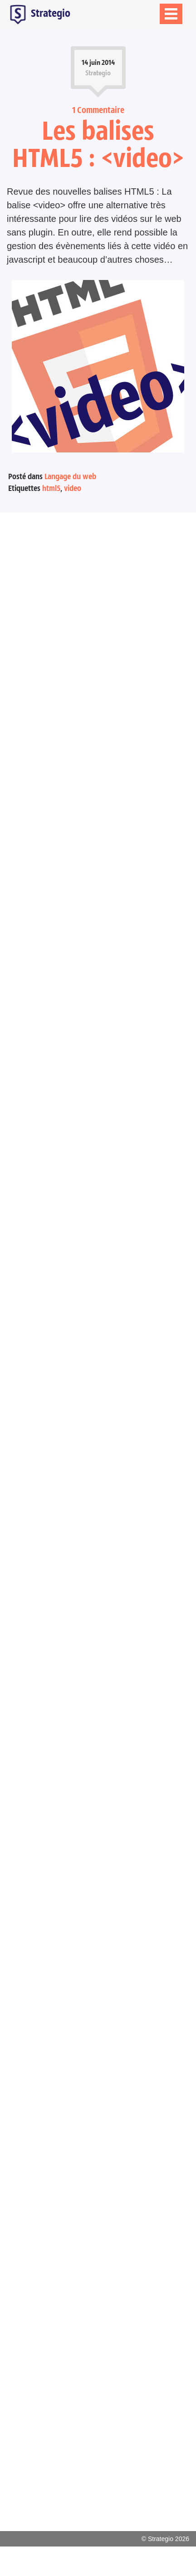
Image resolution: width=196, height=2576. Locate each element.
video (72, 488)
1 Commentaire (98, 109)
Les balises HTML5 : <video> (98, 143)
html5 (51, 488)
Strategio (38, 14)
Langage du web (70, 476)
